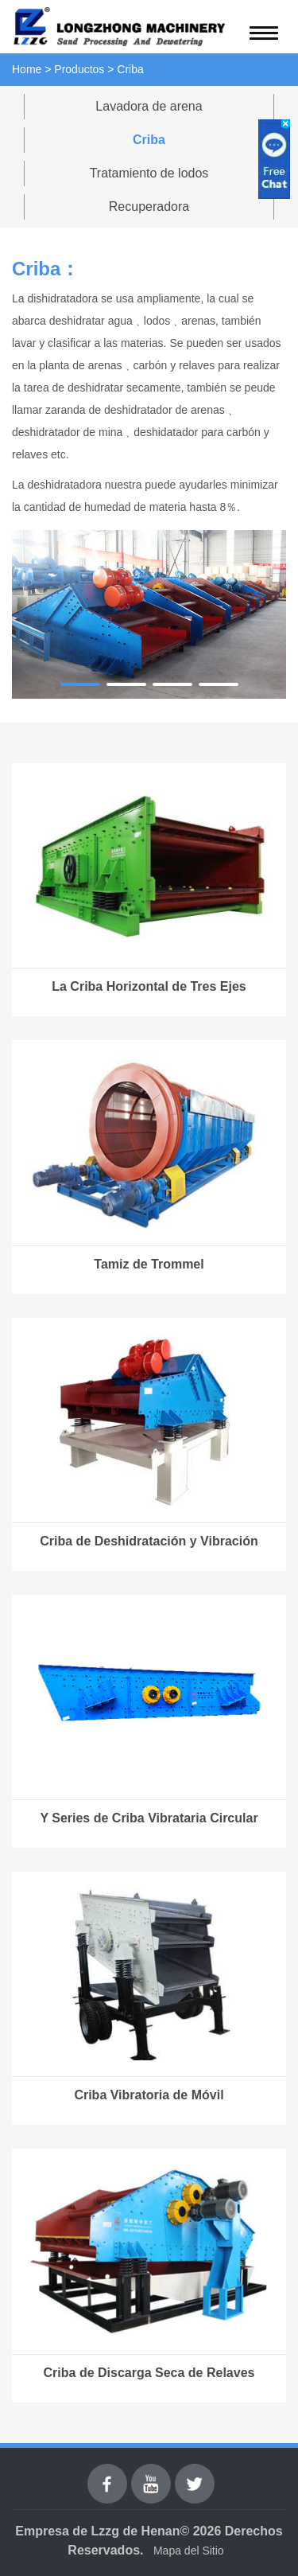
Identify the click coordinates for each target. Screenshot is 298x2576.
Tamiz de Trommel (148, 1264)
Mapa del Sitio (188, 2550)
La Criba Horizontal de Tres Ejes (149, 986)
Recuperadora (149, 206)
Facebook (107, 2473)
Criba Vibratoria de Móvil (148, 2095)
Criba (149, 139)
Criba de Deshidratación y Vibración (148, 1541)
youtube (151, 2473)
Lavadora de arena (148, 106)
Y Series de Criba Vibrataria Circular (148, 1818)
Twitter (194, 2473)
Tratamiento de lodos (149, 173)
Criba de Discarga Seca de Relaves (149, 2372)
